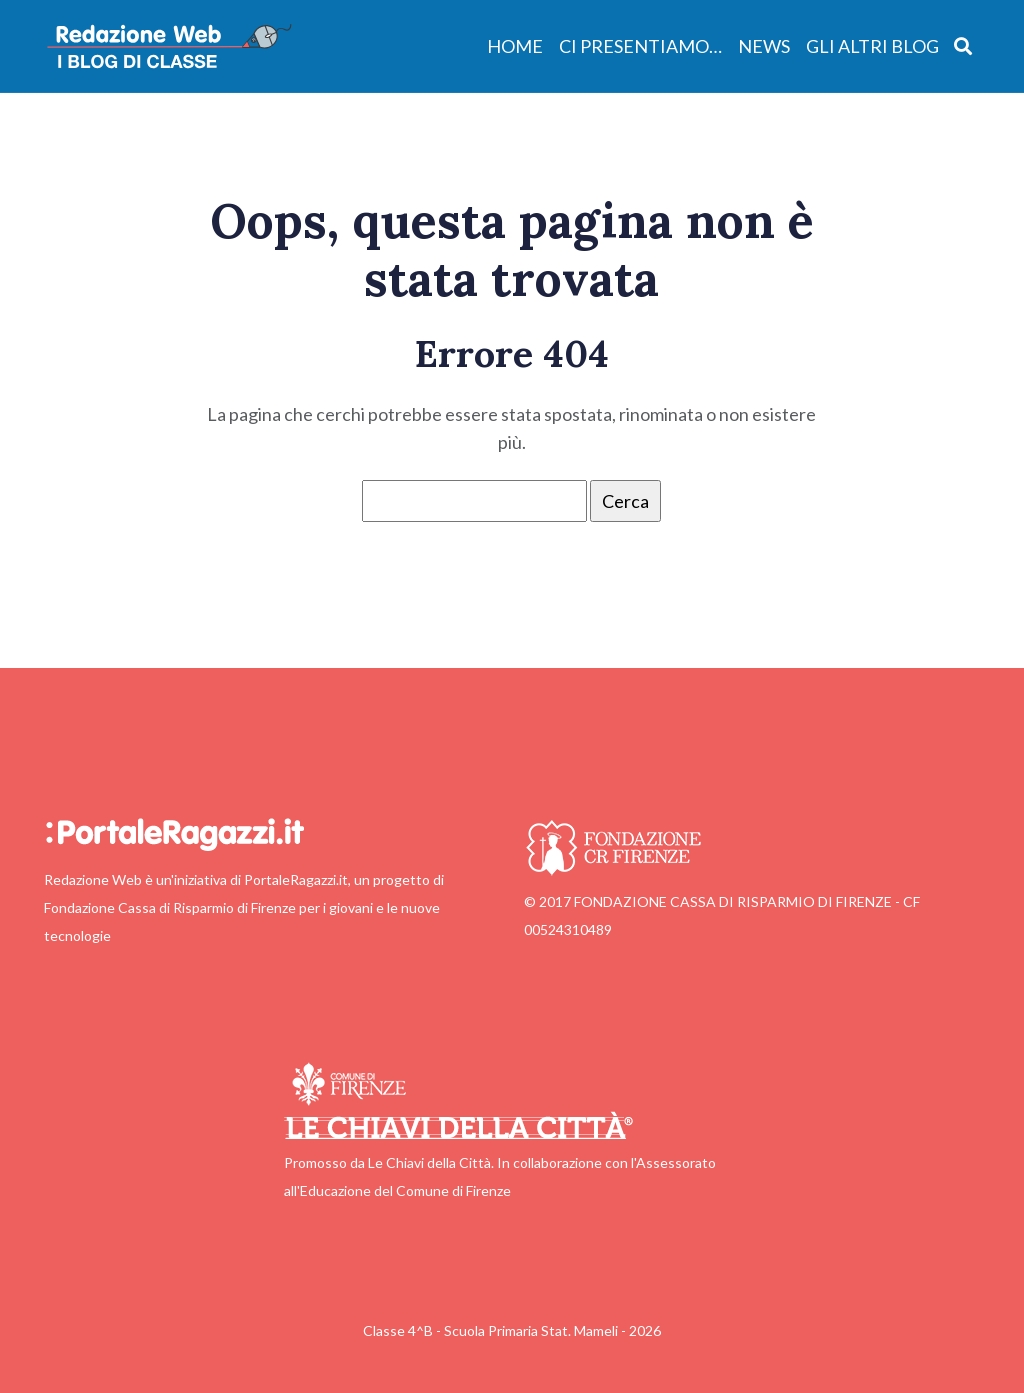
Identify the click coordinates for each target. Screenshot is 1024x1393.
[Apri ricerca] (963, 45)
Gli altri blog (872, 46)
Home (515, 46)
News (764, 46)
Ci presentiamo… (640, 46)
